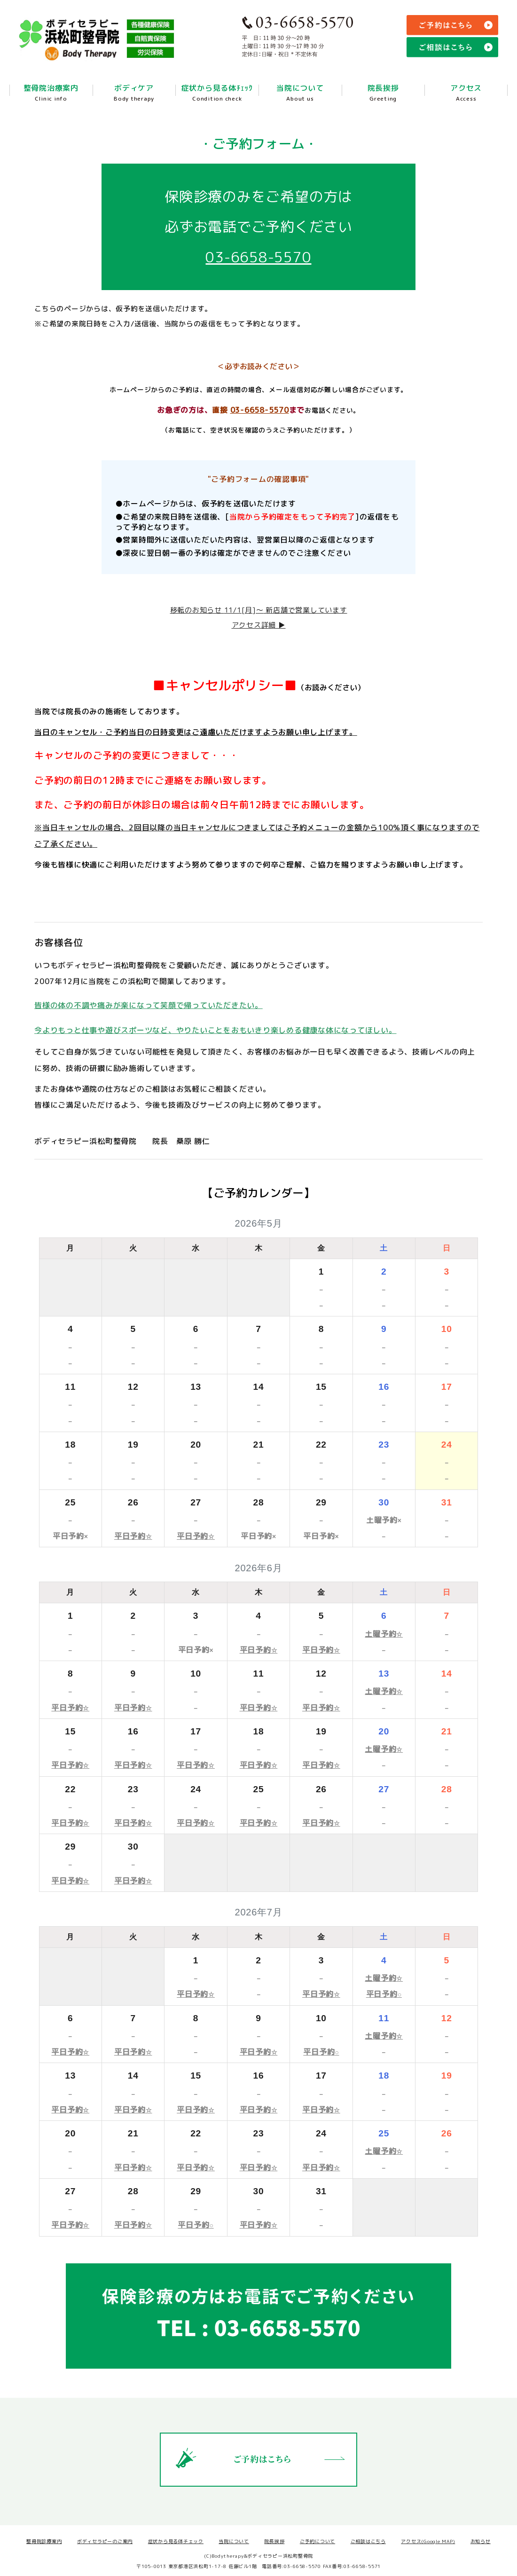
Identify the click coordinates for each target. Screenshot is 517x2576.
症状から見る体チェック (176, 2541)
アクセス (466, 97)
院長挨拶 (383, 97)
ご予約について (317, 2541)
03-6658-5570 (258, 257)
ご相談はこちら (368, 2541)
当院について (300, 97)
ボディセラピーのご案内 (105, 2541)
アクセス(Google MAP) (428, 2541)
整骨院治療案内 (51, 97)
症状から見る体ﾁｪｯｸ (216, 97)
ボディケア (134, 97)
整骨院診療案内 (44, 2541)
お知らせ (480, 2541)
